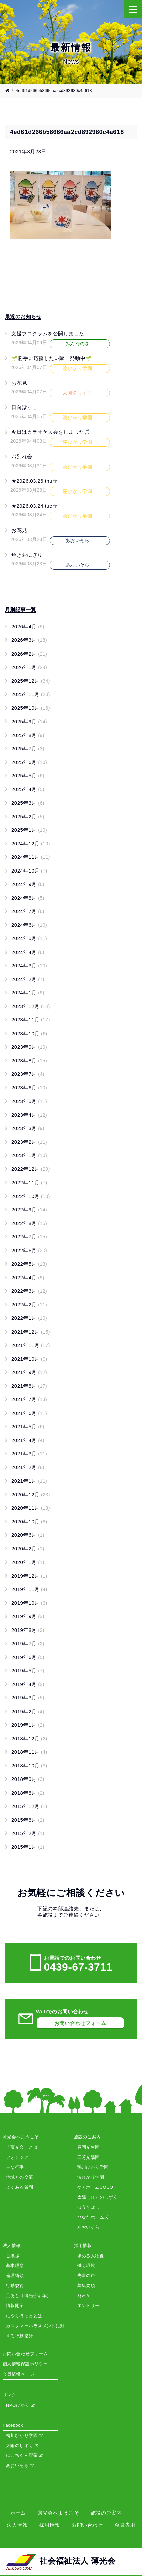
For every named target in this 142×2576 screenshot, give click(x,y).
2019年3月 (27, 1697)
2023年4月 (29, 1115)
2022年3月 (29, 1291)
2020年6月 (27, 1535)
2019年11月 (29, 1589)
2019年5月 (27, 1670)
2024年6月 (29, 925)
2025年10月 (30, 708)
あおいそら (20, 2465)
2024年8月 (27, 898)
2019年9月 (27, 1616)
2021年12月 (30, 1332)
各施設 (45, 1915)
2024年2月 (27, 979)
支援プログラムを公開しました (47, 333)
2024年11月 (30, 857)
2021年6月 (29, 1413)
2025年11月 (30, 694)
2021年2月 (27, 1467)
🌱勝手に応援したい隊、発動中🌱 (51, 358)
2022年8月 (29, 1223)
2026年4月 (27, 626)
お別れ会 (21, 456)
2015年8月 (27, 1820)
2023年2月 (29, 1142)
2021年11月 (30, 1345)
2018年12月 (29, 1738)
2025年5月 (27, 775)
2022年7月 (29, 1236)
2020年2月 (27, 1548)
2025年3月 (27, 803)
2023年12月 (30, 1006)
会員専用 (124, 2525)
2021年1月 (29, 1481)
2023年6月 (29, 1087)
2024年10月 (29, 871)
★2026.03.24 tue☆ (34, 506)
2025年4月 (27, 789)
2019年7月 (27, 1643)
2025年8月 (27, 735)
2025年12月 (30, 681)
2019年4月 (27, 1684)
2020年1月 (27, 1562)
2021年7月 (29, 1399)
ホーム (18, 2513)
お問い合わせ (87, 2525)
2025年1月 (29, 830)
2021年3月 (29, 1453)
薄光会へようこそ (58, 2513)
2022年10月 (30, 1196)
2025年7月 (27, 748)
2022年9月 (29, 1209)
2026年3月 (29, 640)
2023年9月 (29, 1047)
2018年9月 (27, 1779)
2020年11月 (30, 1508)
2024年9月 (27, 884)
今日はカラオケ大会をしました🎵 (51, 432)
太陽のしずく (22, 2445)
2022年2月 (29, 1304)
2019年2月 (27, 1711)
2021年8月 (29, 1386)
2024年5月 (29, 938)
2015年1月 (27, 1847)
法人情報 (17, 2525)
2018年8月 (27, 1793)
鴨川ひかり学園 (24, 2435)
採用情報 (49, 2525)
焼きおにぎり (27, 555)
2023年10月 (29, 1033)
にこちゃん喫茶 (24, 2455)
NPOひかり (20, 2405)
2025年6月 (29, 762)
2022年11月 (29, 1182)
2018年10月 (29, 1765)
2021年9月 (29, 1372)
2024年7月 (27, 911)
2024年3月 (29, 965)
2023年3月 (27, 1128)
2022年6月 (29, 1250)
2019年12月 (29, 1576)
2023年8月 (29, 1060)
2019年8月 (27, 1630)
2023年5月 (29, 1101)
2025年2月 (27, 816)
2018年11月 (29, 1752)
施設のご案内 (106, 2513)
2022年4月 (27, 1277)
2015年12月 (29, 1806)
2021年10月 (29, 1359)
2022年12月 (30, 1169)
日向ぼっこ (24, 407)
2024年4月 (27, 952)
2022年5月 (29, 1264)
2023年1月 (29, 1155)
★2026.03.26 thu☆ (34, 481)
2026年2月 (29, 654)
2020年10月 (29, 1521)
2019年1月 (27, 1725)
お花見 (19, 383)
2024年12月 (30, 843)
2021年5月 (27, 1426)
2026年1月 (29, 667)
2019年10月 (29, 1603)
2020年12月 (30, 1494)
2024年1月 (27, 992)
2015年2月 (27, 1833)
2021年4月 (27, 1440)
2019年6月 (27, 1657)
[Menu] (133, 9)
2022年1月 (29, 1318)
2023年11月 (30, 1019)
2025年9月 (29, 721)
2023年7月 (27, 1074)
